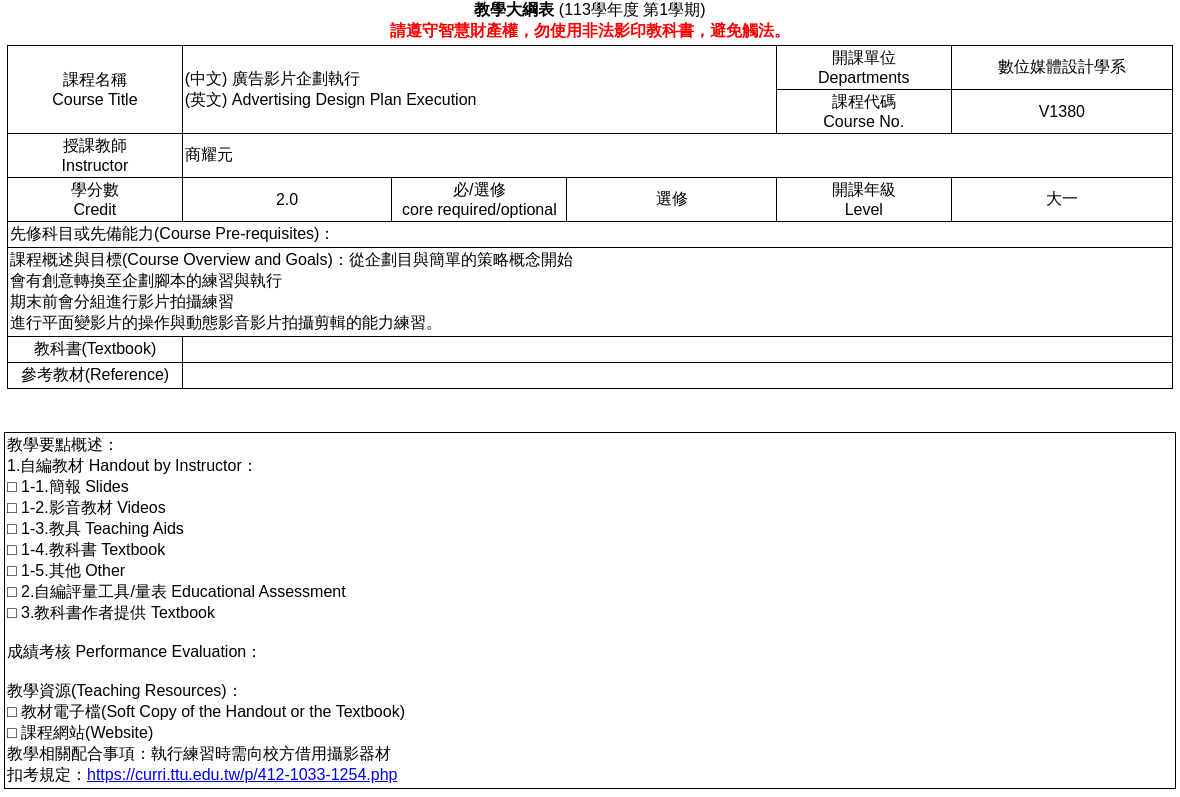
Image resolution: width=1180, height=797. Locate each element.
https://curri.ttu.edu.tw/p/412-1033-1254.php (242, 774)
